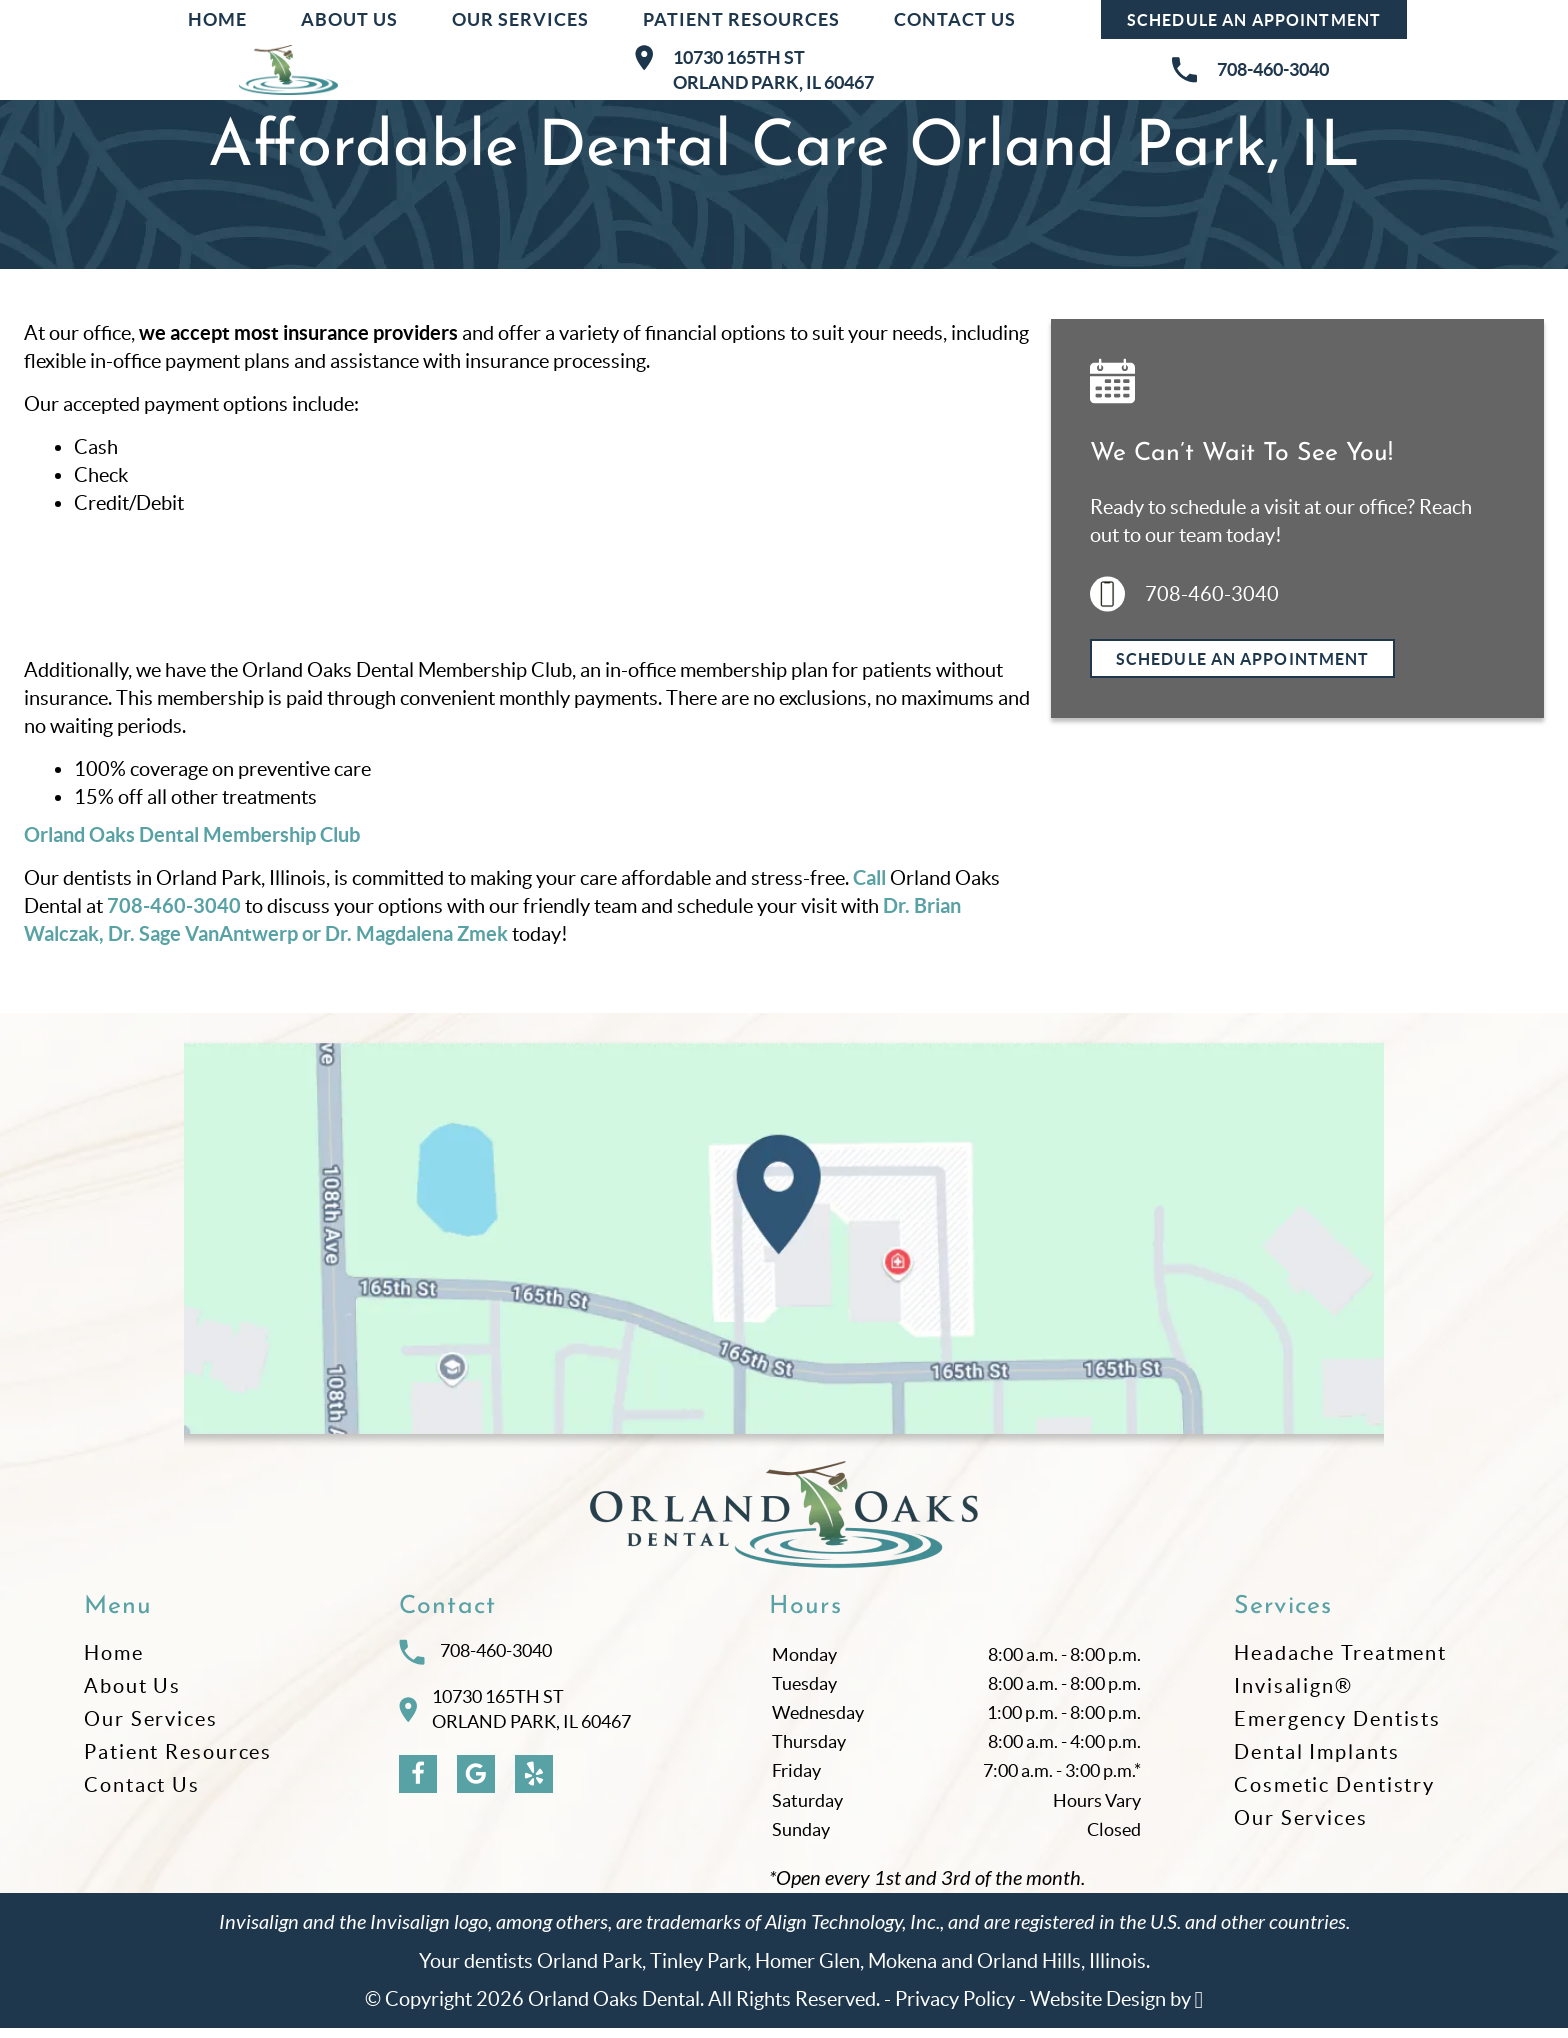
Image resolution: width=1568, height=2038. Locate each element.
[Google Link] (476, 1784)
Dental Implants (1317, 1762)
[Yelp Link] (534, 1784)
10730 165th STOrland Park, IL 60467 (754, 69)
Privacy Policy (955, 2009)
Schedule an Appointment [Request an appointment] (1243, 659)
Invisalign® (1293, 1696)
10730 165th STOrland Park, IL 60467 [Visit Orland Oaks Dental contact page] (515, 1720)
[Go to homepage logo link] (784, 1525)
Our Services (520, 19)
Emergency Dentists (1337, 1729)
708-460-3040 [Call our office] (174, 905)
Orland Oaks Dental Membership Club (192, 834)
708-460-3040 (1250, 70)
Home (217, 19)
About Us (349, 19)
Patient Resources (741, 19)
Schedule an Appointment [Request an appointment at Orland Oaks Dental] (1254, 20)
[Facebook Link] (418, 1784)
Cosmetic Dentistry (1334, 1795)
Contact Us (955, 19)
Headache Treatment (1340, 1663)
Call (869, 877)
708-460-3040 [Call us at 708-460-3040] (1184, 594)
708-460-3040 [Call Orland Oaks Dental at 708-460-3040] (475, 1662)
